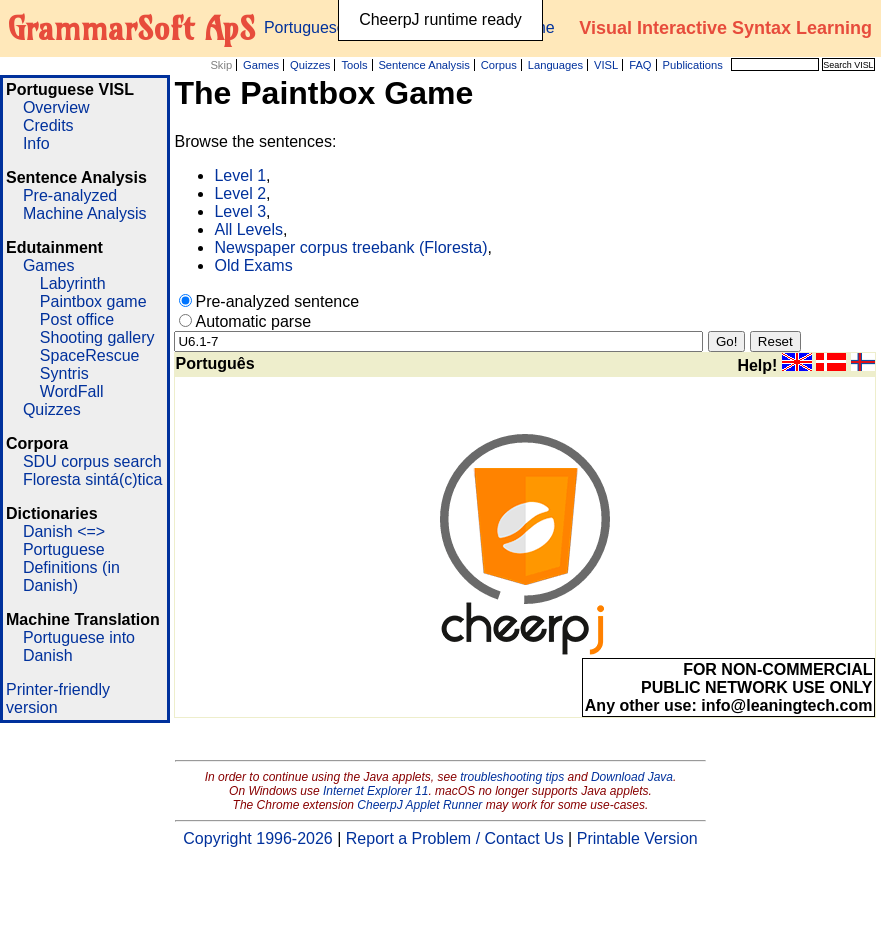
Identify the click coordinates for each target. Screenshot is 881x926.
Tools (354, 65)
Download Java (632, 777)
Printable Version (637, 838)
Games (261, 65)
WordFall (72, 391)
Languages (555, 65)
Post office (77, 319)
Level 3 (240, 211)
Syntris (64, 373)
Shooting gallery (97, 337)
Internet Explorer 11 (375, 791)
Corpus (499, 65)
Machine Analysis (85, 213)
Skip (221, 65)
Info (36, 143)
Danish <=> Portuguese (64, 540)
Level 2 (240, 193)
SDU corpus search (92, 461)
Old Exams (253, 265)
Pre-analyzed (70, 195)
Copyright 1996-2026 (257, 838)
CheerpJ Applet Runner (419, 805)
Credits (48, 125)
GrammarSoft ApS (131, 28)
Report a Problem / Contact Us (455, 838)
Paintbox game (93, 301)
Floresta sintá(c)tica (93, 479)
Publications (692, 65)
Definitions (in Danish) (71, 576)
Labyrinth (73, 283)
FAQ (640, 65)
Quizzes (310, 65)
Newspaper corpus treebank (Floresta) (350, 247)
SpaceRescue (90, 355)
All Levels (248, 229)
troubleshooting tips (512, 777)
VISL (606, 65)
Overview (56, 107)
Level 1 (240, 175)
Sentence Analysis (423, 65)
